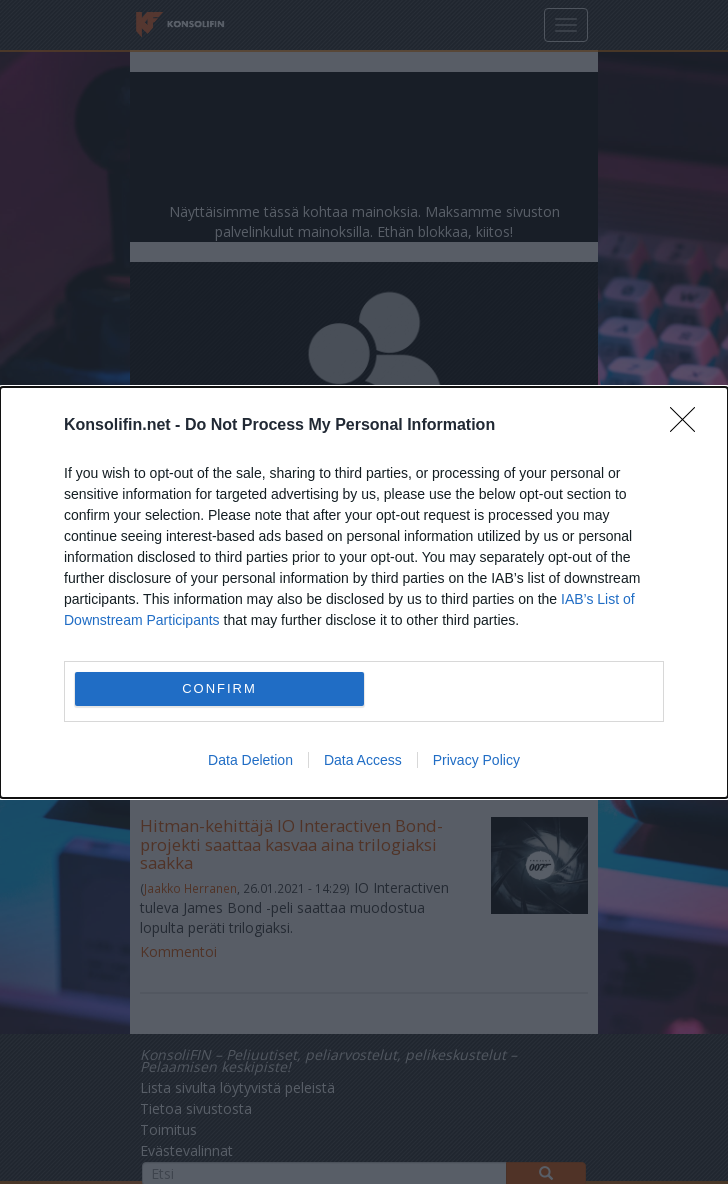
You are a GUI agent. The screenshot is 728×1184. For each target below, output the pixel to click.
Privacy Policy (476, 760)
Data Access (363, 760)
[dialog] (364, 592)
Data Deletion (250, 760)
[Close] (689, 426)
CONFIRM (219, 688)
